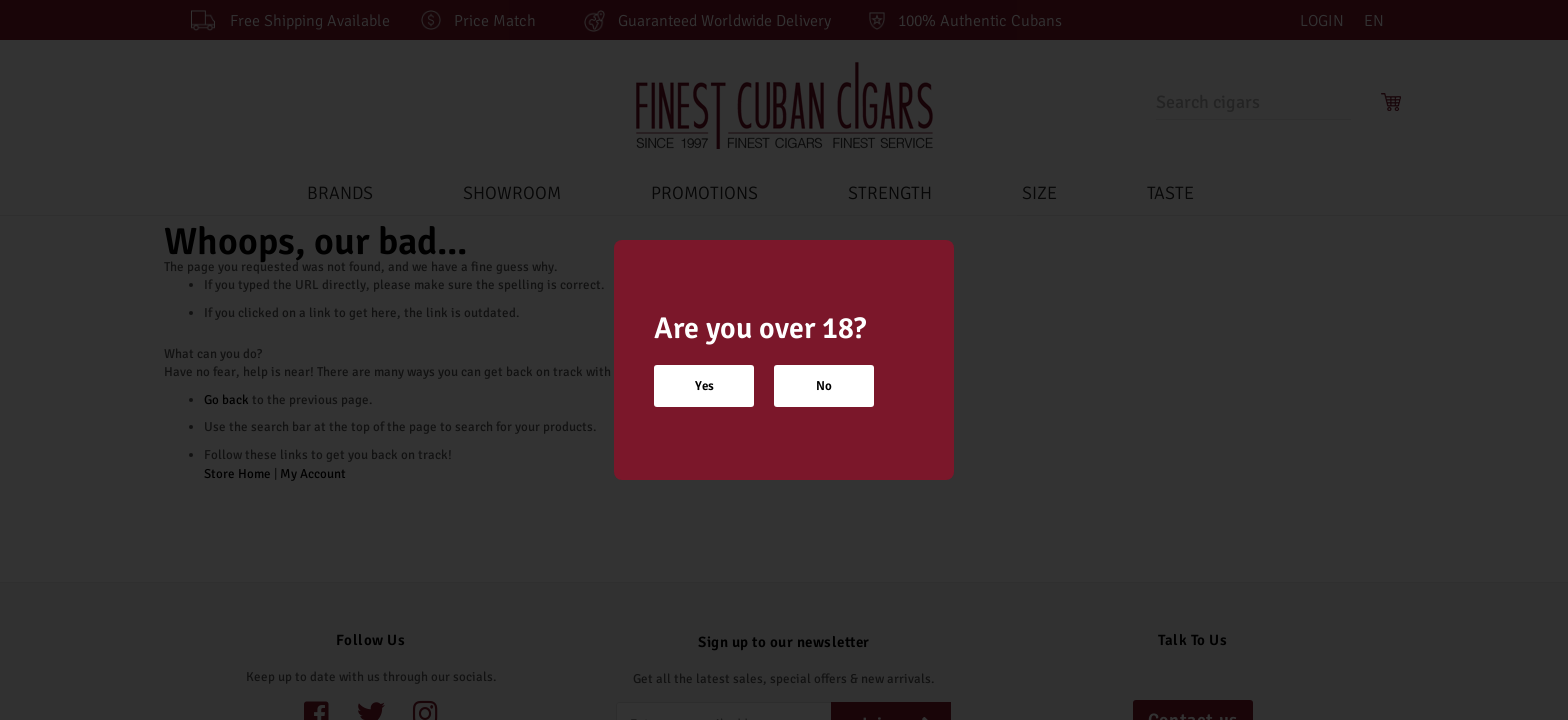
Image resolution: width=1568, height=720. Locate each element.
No (824, 386)
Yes (704, 386)
